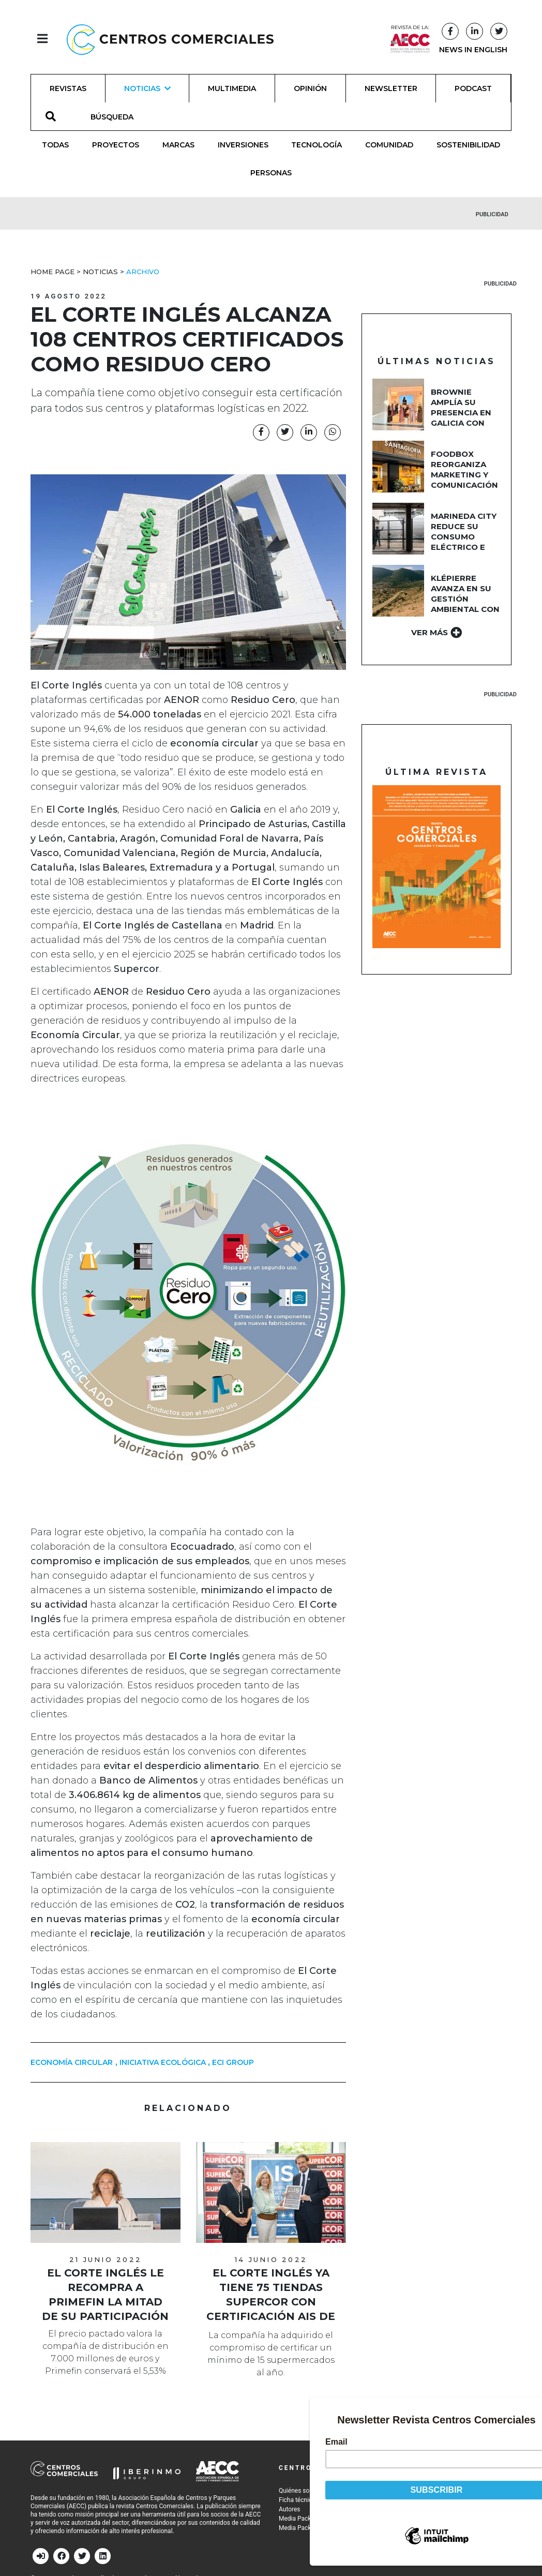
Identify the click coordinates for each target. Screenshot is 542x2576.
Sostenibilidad (468, 144)
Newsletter (391, 88)
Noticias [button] (147, 88)
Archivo (142, 271)
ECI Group (233, 2062)
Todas (55, 144)
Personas (271, 172)
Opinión (310, 88)
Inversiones (243, 144)
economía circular (72, 2062)
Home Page (52, 271)
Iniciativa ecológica (162, 2062)
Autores (289, 2509)
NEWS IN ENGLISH (473, 49)
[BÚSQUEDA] (117, 116)
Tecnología (316, 144)
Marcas (178, 144)
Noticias (100, 271)
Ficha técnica (297, 2500)
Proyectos (115, 144)
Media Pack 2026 (302, 2518)
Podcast (473, 88)
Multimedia (232, 88)
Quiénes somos (300, 2490)
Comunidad (389, 144)
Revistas (68, 88)
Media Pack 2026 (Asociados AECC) (329, 2528)
